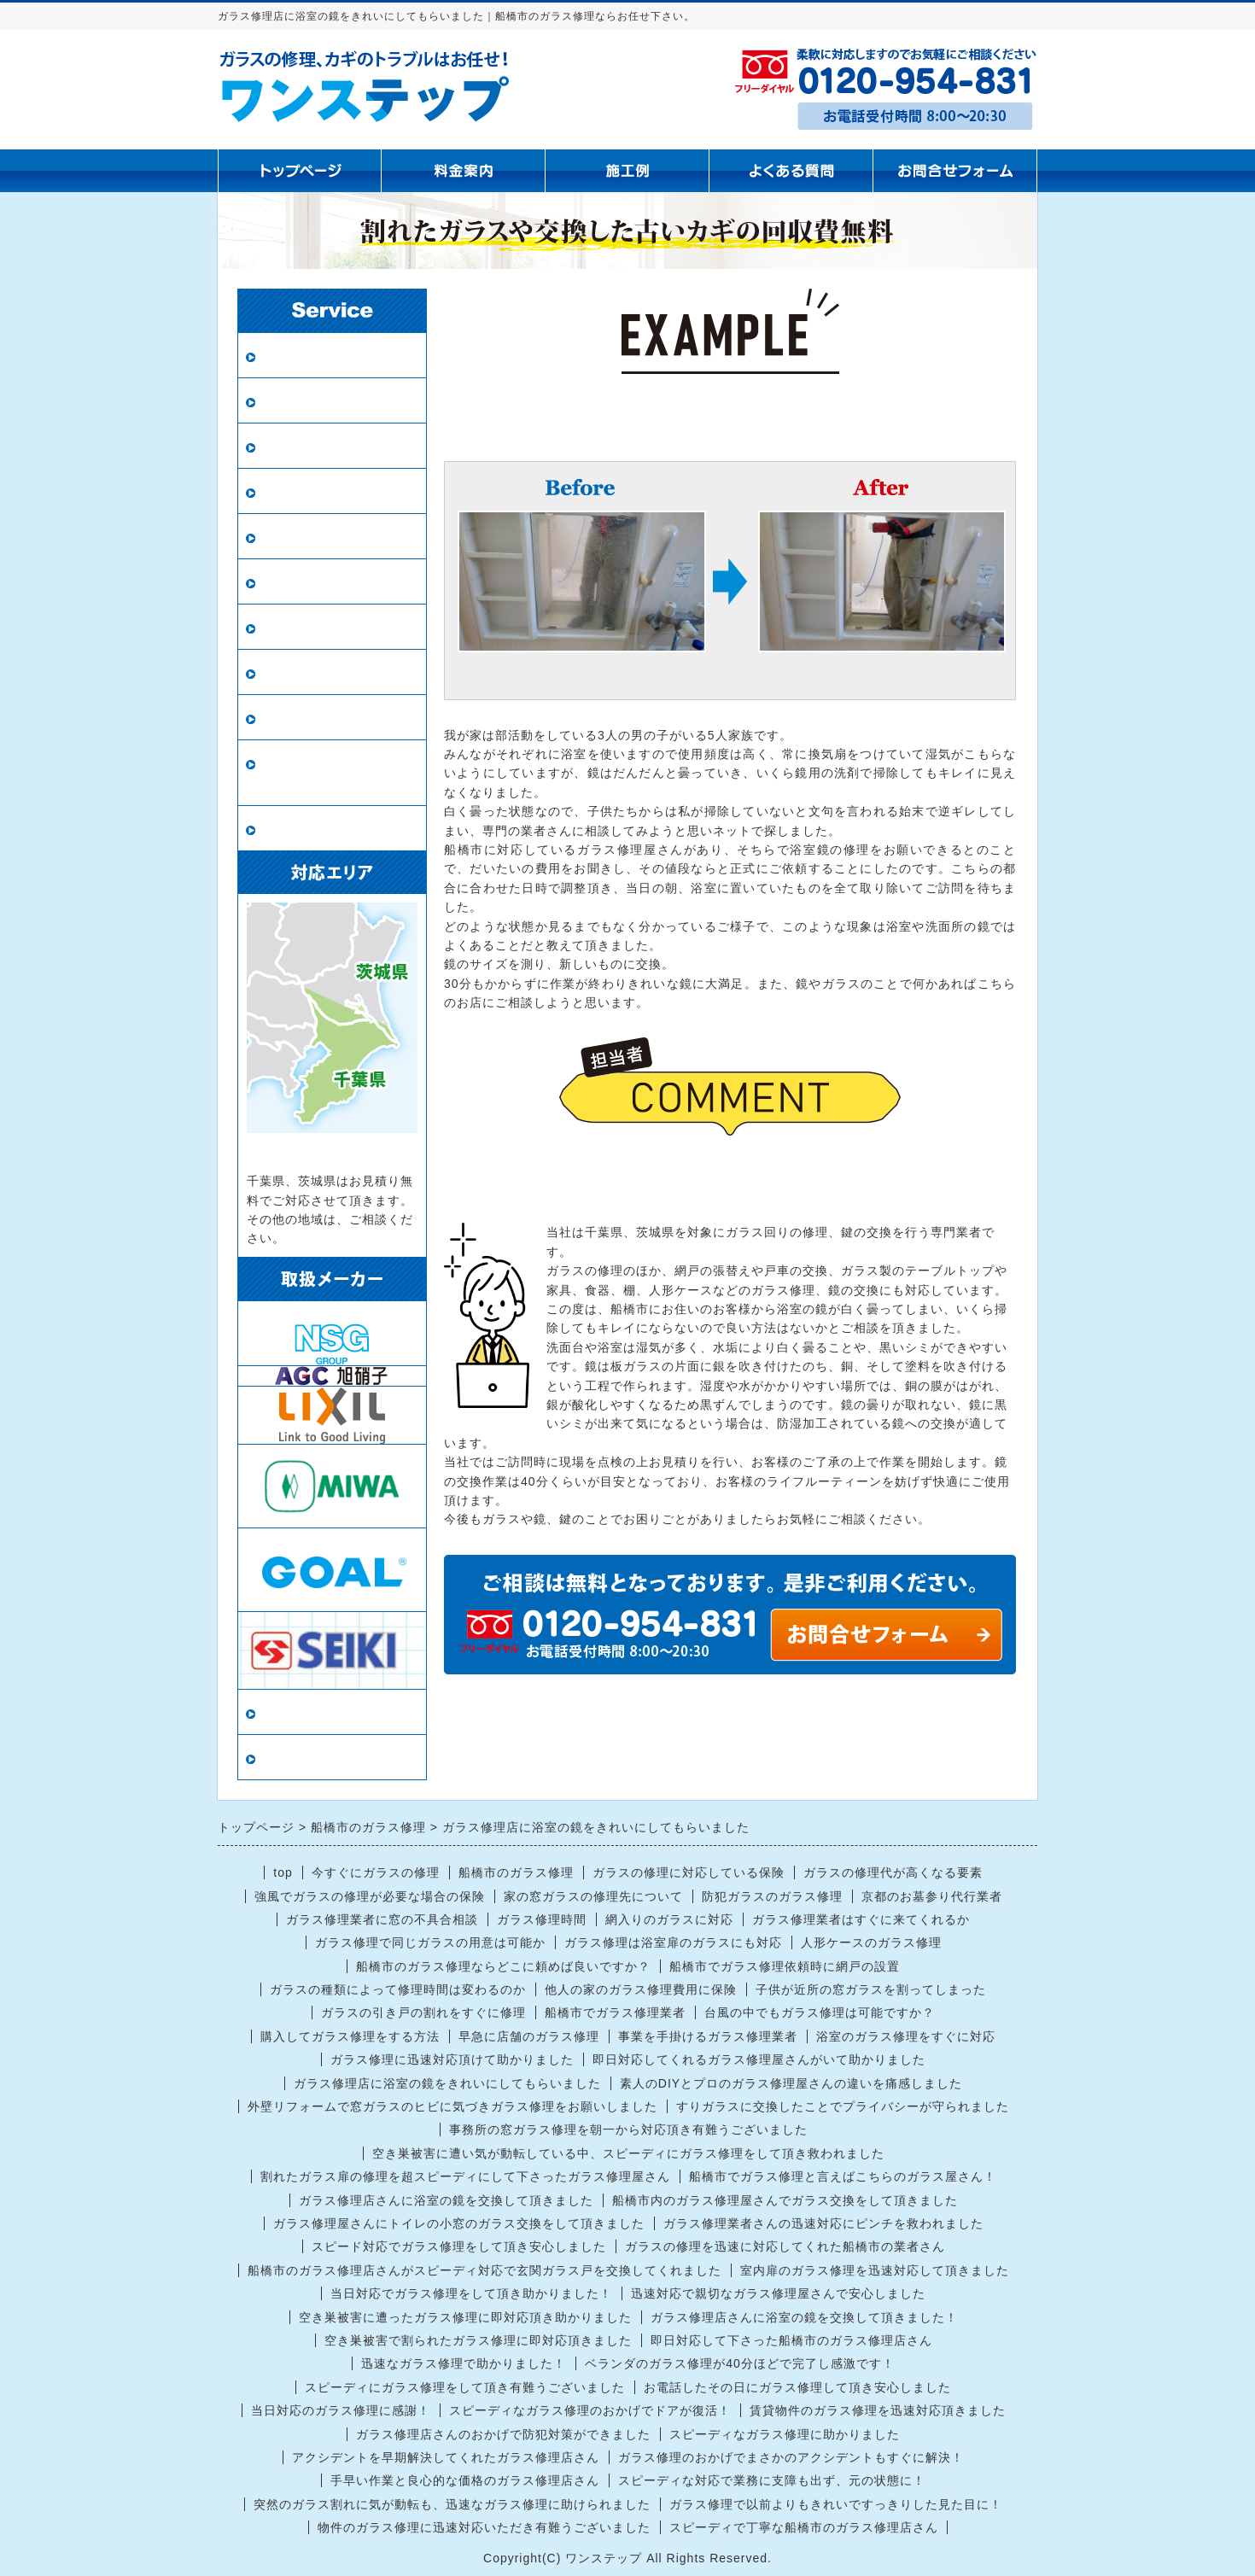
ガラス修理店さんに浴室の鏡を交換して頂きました (446, 2200)
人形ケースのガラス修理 (871, 1942)
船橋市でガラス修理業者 (615, 2012)
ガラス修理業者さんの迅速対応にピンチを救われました (823, 2223)
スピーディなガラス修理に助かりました (784, 2434)
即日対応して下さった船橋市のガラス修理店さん (791, 2340)
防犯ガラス (296, 446)
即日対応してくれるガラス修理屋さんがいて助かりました (758, 2059)
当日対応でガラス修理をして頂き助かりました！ (471, 2293)
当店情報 (289, 1712)
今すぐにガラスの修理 (376, 1872)
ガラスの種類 (303, 627)
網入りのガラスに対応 (669, 1919)
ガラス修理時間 (542, 1919)
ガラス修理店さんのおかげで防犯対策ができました (503, 2434)
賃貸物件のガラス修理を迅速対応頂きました (878, 2410)
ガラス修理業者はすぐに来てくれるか (861, 1919)
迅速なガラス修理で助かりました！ (463, 2363)
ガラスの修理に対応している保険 (688, 1872)
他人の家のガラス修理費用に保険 (641, 1989)
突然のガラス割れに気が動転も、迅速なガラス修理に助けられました (452, 2504)
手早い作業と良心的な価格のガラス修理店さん (464, 2480)
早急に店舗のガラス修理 (528, 2036)
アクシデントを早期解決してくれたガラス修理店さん (445, 2457)
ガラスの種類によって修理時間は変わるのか (398, 1989)
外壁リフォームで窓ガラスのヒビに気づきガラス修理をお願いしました (452, 2106)
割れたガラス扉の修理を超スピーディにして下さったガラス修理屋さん (465, 2176)
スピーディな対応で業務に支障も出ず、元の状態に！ (771, 2480)
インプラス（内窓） (325, 672)
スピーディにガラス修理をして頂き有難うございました (465, 2387)
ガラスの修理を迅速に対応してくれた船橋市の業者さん (785, 2246)
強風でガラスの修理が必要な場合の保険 (369, 1896)
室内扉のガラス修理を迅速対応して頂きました (874, 2270)
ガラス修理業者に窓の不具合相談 (382, 1919)
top (282, 1872)
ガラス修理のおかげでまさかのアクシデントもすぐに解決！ (791, 2457)
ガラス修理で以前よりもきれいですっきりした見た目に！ (835, 2504)
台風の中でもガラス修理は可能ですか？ (819, 2012)
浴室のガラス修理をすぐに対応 (905, 2036)
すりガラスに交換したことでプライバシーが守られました (842, 2106)
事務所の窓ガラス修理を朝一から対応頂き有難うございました (628, 2129)
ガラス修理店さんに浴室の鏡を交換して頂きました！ (804, 2317)
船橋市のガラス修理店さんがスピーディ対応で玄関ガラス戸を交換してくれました (484, 2270)
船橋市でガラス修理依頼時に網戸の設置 (784, 1966)
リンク (281, 1757)
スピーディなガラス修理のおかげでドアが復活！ (590, 2410)
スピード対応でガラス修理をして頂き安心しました (459, 2246)
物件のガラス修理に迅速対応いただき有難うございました (484, 2527)
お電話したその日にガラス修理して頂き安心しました (797, 2387)
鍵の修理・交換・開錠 (332, 717)
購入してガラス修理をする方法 (350, 2036)
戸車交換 (289, 828)
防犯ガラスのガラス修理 (772, 1896)
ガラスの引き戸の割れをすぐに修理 (423, 2012)
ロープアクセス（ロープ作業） (332, 773)
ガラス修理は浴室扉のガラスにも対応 (673, 1942)
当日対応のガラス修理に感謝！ (340, 2410)
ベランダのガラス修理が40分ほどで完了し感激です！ (740, 2363)
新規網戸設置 (303, 536)
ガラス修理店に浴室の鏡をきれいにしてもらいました (447, 2083)
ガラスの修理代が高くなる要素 (893, 1872)
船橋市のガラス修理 (516, 1872)
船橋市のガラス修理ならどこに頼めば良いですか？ (503, 1966)
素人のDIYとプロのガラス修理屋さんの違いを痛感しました (791, 2083)
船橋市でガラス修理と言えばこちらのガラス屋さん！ (842, 2176)
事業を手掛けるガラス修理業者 (707, 2036)
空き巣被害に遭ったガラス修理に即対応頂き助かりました (465, 2317)
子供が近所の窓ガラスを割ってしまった (871, 1989)
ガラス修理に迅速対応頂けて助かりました (452, 2059)
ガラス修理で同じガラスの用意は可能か (430, 1942)
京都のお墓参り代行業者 (931, 1896)
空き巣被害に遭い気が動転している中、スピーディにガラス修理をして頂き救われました (628, 2153)
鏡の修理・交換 (310, 582)
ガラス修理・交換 (318, 355)
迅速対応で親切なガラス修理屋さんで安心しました (778, 2293)
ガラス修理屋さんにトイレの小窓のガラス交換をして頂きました (459, 2223)
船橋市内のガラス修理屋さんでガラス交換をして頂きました (785, 2200)
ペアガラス (296, 401)
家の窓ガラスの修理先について (593, 1896)
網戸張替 (289, 491)
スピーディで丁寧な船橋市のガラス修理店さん (803, 2527)
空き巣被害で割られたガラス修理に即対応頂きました (478, 2340)
